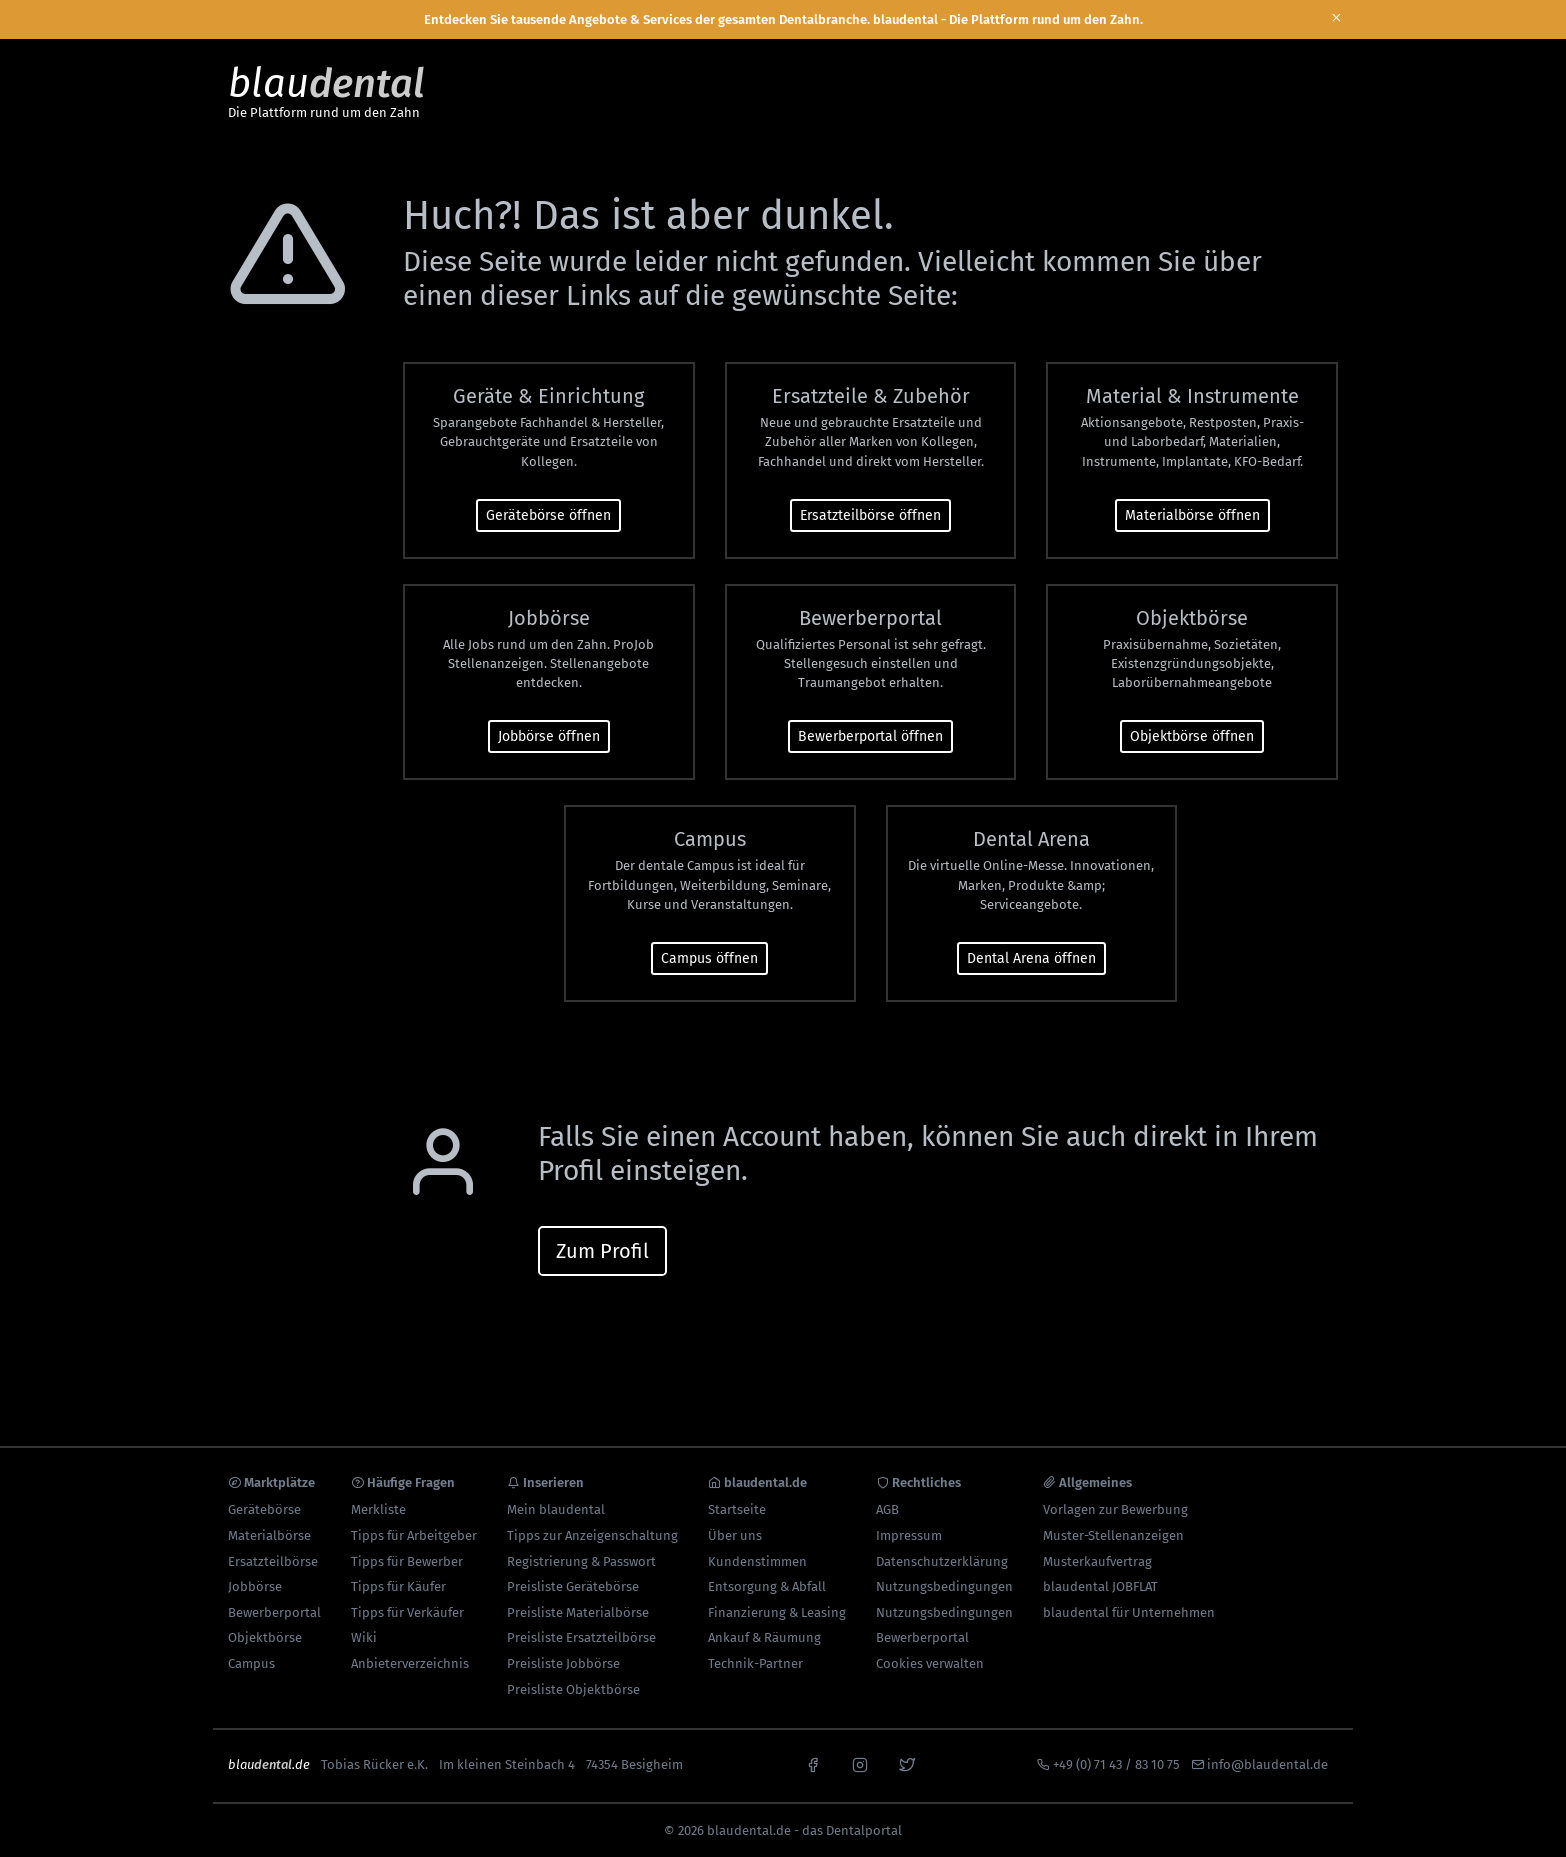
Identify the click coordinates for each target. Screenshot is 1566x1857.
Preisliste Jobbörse (563, 1663)
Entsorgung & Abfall (767, 1586)
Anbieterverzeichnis (410, 1663)
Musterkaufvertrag (1097, 1561)
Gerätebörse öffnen (548, 515)
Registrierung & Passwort (581, 1561)
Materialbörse (269, 1535)
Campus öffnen (709, 958)
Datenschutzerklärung (942, 1561)
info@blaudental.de (1267, 1764)
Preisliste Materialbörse (578, 1612)
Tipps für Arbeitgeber (414, 1535)
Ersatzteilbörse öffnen (870, 515)
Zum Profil (602, 1251)
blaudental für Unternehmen (1129, 1612)
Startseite (737, 1509)
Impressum (909, 1535)
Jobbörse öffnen (549, 736)
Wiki (364, 1637)
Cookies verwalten (930, 1663)
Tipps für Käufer (398, 1586)
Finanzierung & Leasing (777, 1612)
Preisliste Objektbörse (573, 1689)
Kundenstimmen (757, 1561)
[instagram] (860, 1763)
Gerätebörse (264, 1509)
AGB (887, 1509)
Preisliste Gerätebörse (573, 1586)
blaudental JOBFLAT (1100, 1586)
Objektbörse (265, 1637)
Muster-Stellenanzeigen (1113, 1535)
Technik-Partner (755, 1663)
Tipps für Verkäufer (407, 1612)
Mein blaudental (556, 1509)
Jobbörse (255, 1586)
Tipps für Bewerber (407, 1561)
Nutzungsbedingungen (944, 1586)
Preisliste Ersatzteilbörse (581, 1637)
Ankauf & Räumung (764, 1637)
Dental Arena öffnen (1031, 958)
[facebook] (813, 1763)
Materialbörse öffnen (1192, 515)
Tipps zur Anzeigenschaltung (592, 1535)
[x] (907, 1763)
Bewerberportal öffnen (870, 736)
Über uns (735, 1535)
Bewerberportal (274, 1612)
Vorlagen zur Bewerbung (1115, 1509)
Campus (251, 1663)
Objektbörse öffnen (1192, 736)
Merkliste (378, 1509)
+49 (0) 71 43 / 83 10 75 (1116, 1764)
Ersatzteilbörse (273, 1561)
